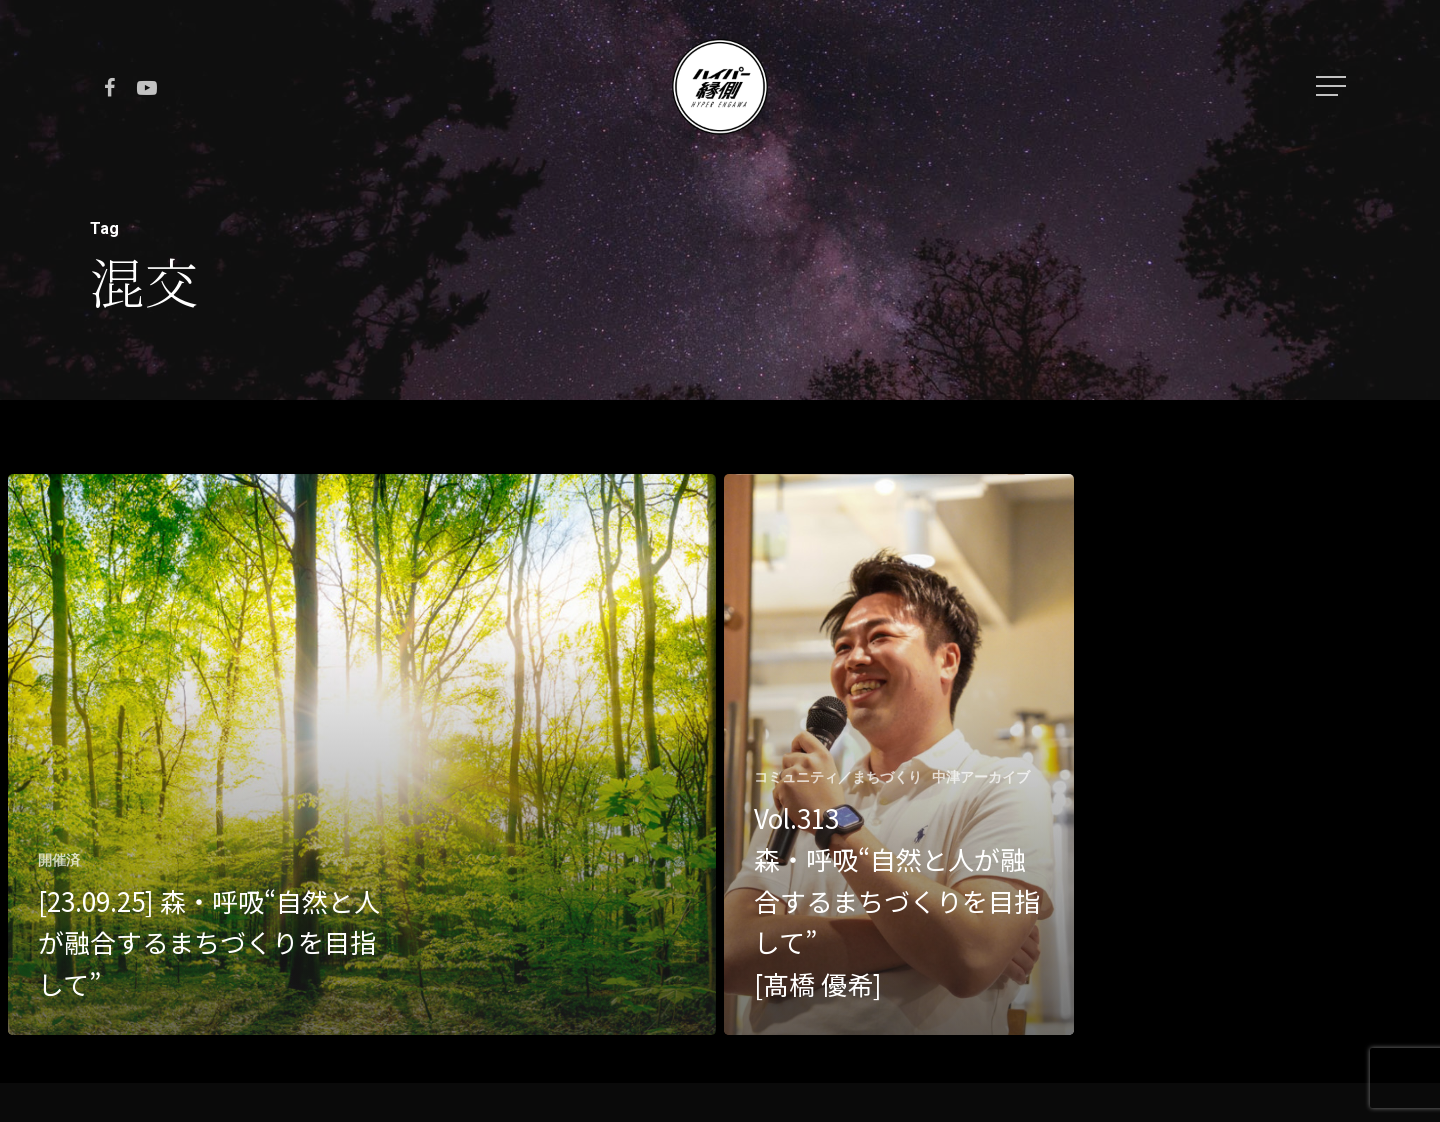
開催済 (59, 860)
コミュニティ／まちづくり (838, 777)
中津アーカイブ (981, 777)
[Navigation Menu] (1333, 86)
